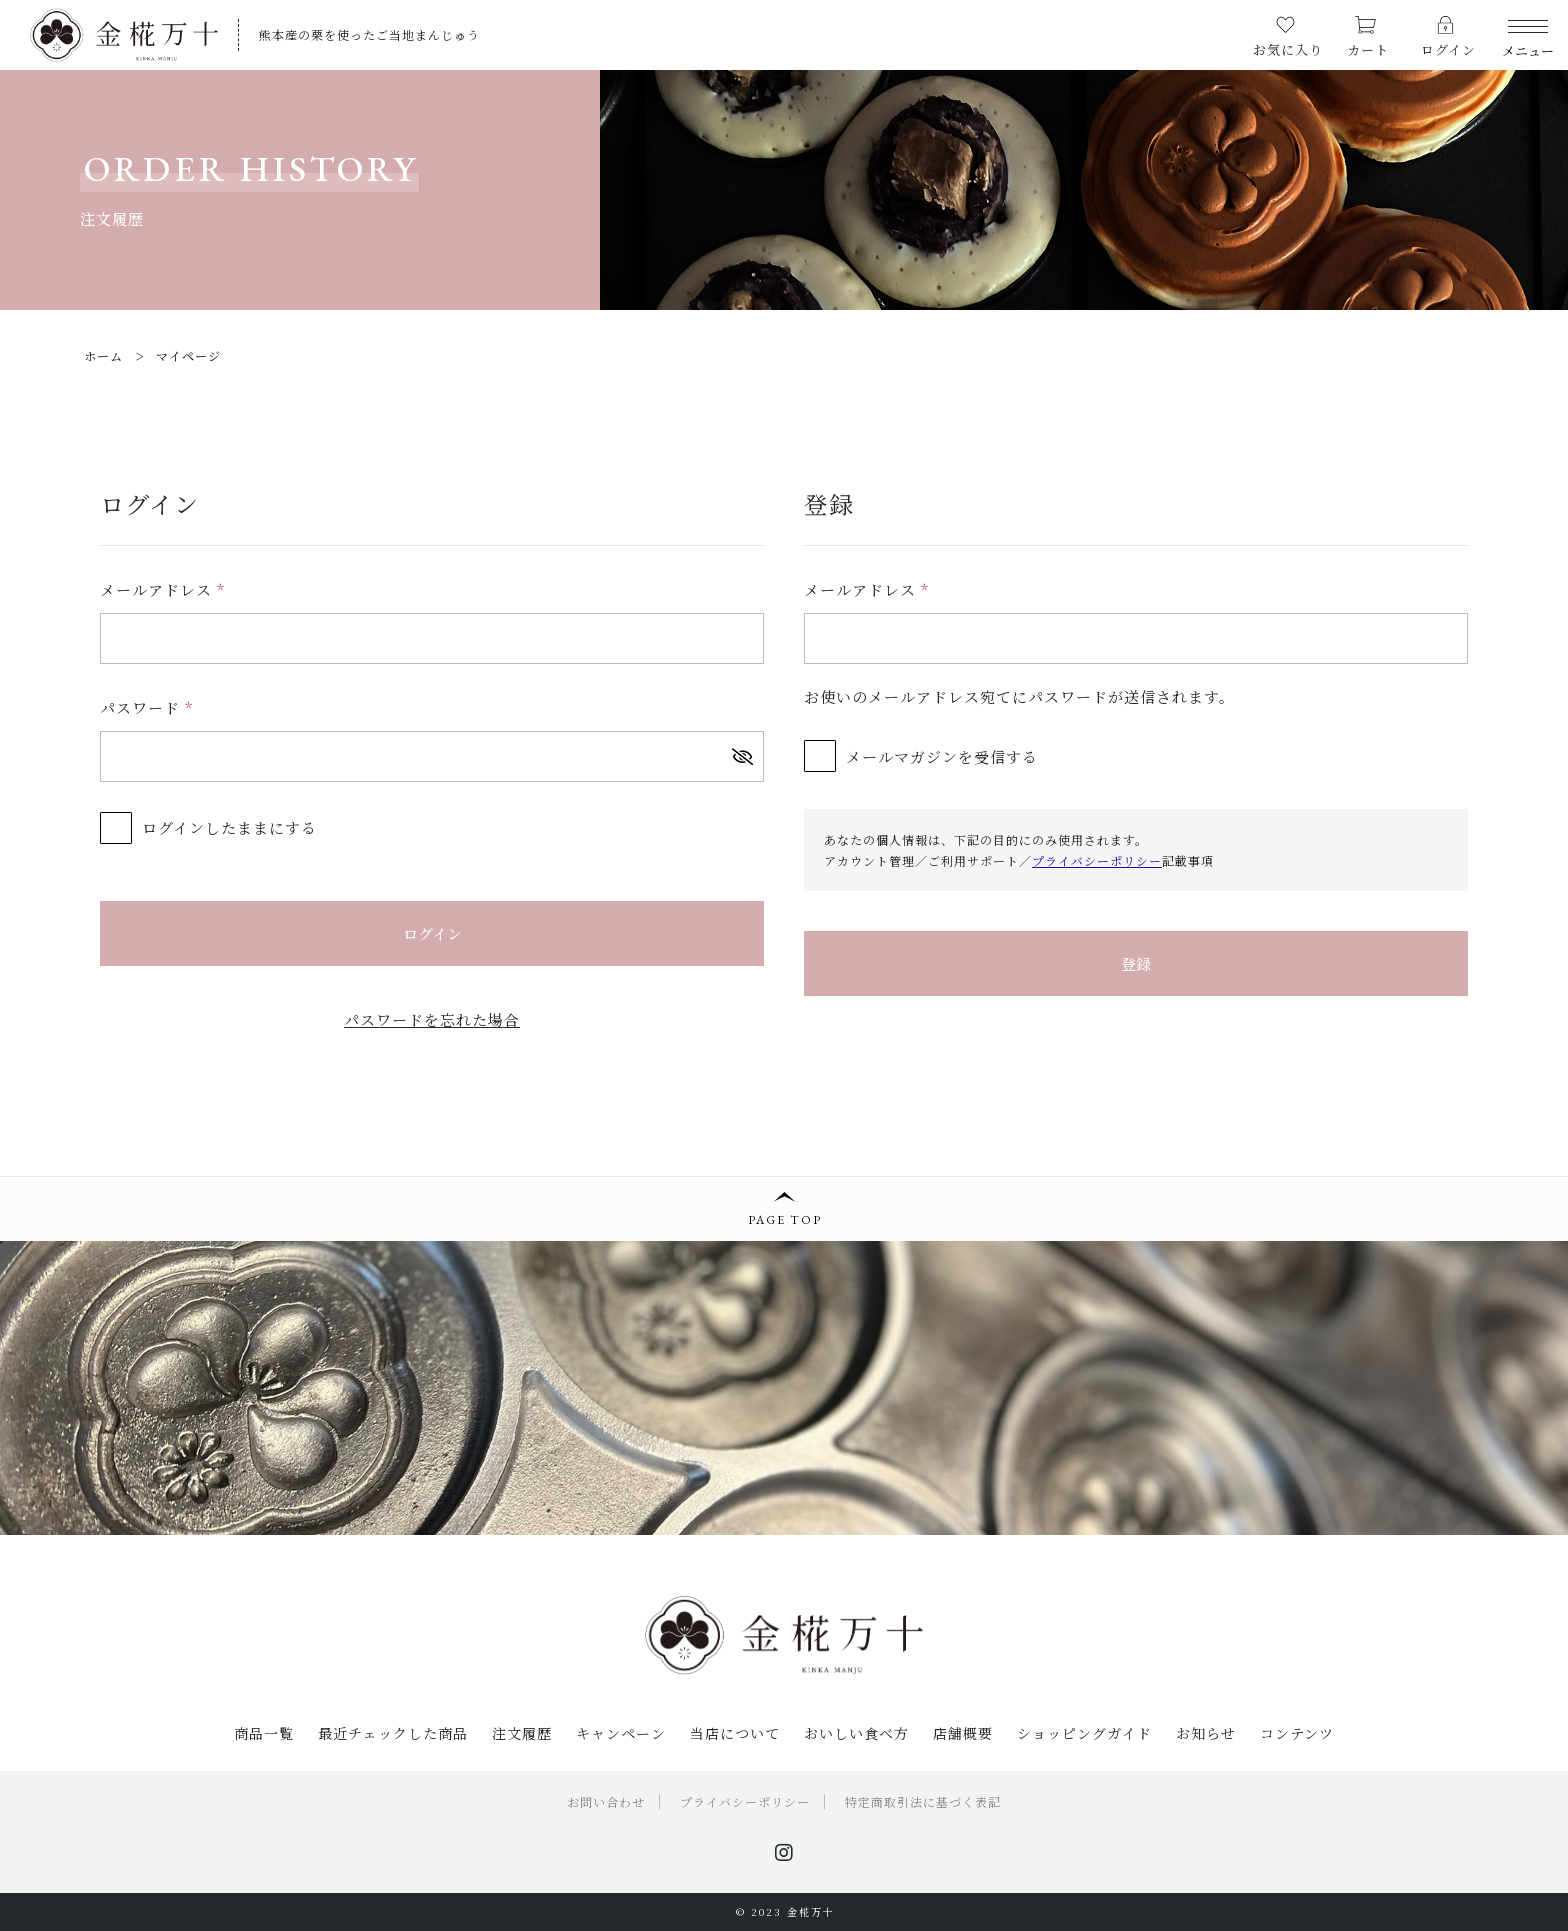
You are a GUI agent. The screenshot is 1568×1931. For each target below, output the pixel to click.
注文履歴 (522, 1733)
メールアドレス (162, 589)
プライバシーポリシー (1097, 860)
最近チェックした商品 (393, 1733)
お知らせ (1206, 1733)
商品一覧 (264, 1733)
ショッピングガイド (1084, 1733)
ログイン (432, 933)
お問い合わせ (606, 1801)
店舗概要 (963, 1733)
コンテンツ (1297, 1733)
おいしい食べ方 (856, 1733)
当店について (735, 1733)
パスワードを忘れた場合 (432, 1019)
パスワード (146, 707)
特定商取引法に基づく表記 (923, 1801)
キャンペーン (621, 1733)
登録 (1136, 963)
